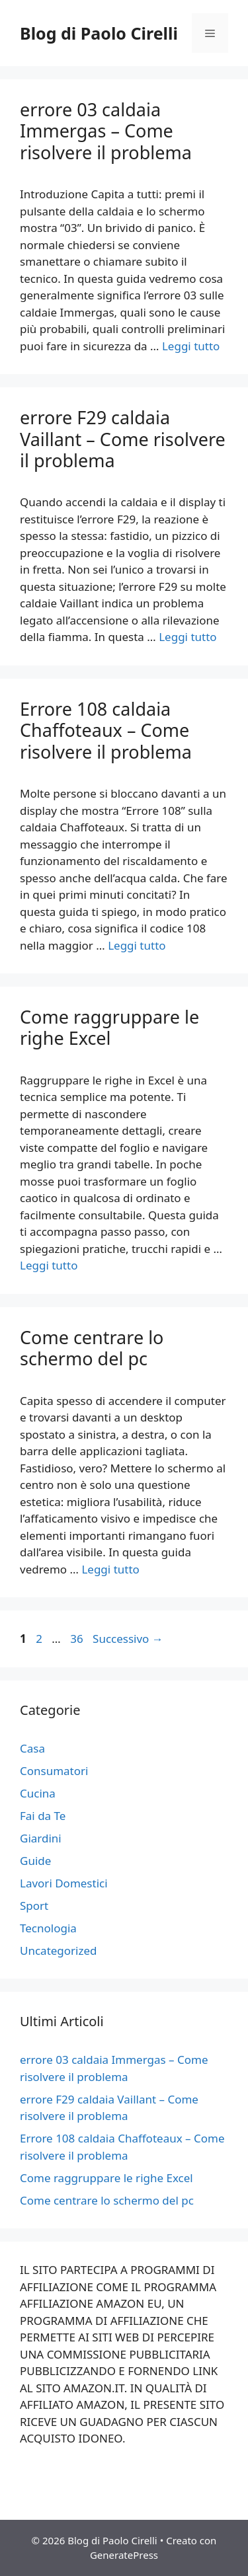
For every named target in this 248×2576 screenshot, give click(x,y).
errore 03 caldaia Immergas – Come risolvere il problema (106, 131)
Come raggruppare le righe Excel (109, 1027)
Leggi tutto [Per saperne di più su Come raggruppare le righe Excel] (48, 1265)
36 (77, 1638)
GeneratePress (124, 2554)
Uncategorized (58, 1950)
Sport (34, 1905)
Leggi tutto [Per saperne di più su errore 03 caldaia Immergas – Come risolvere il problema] (191, 346)
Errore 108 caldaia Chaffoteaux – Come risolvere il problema (106, 730)
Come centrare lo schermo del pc (91, 1348)
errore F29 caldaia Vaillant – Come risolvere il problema (123, 439)
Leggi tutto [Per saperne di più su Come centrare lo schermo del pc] (110, 1569)
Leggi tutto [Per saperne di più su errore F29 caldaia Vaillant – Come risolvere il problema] (187, 636)
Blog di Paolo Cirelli (99, 33)
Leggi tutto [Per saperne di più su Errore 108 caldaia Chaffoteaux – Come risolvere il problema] (136, 945)
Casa (32, 1748)
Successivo (128, 1638)
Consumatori (54, 1770)
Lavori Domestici (64, 1883)
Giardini (41, 1838)
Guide (35, 1860)
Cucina (38, 1793)
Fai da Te (42, 1815)
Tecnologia (48, 1928)
